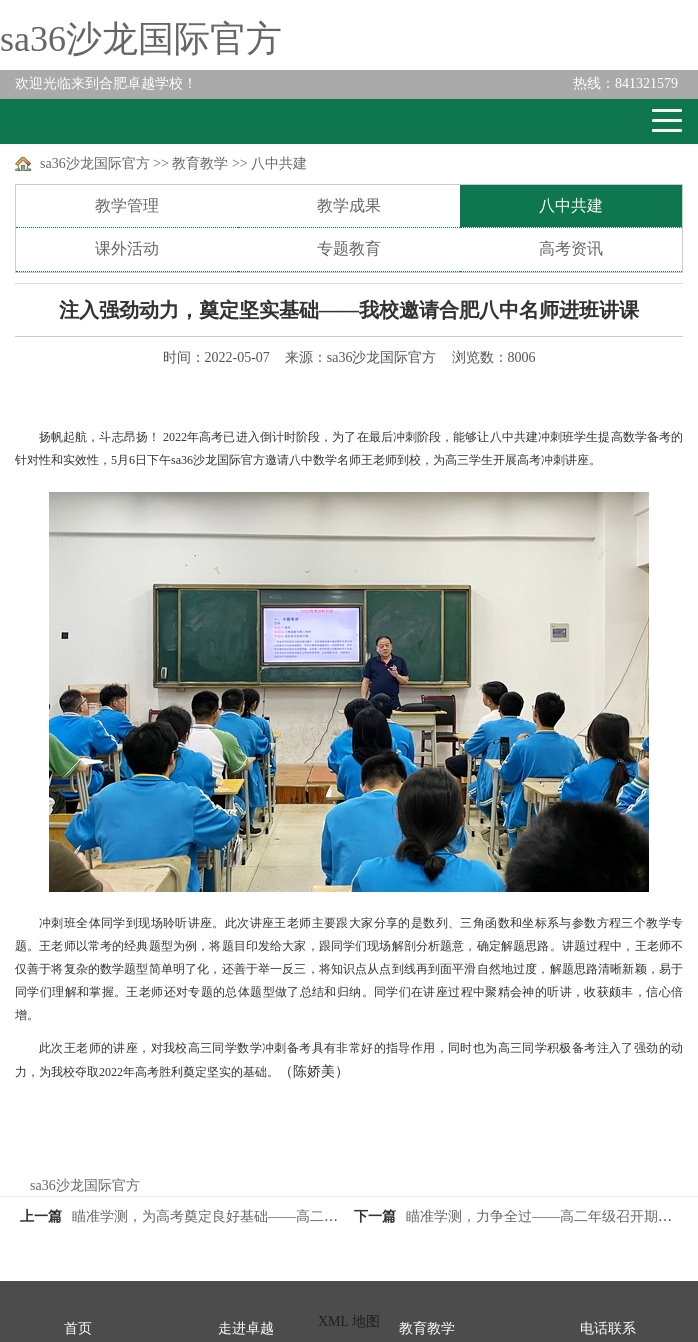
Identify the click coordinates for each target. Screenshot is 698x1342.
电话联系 (608, 1328)
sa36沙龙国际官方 (141, 39)
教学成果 (349, 205)
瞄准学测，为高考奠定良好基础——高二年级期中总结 (240, 1216)
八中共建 (279, 163)
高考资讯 (571, 248)
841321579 (625, 83)
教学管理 (127, 205)
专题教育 (349, 248)
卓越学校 (89, 121)
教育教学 (200, 163)
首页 (78, 1328)
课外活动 (127, 248)
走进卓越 (246, 1328)
